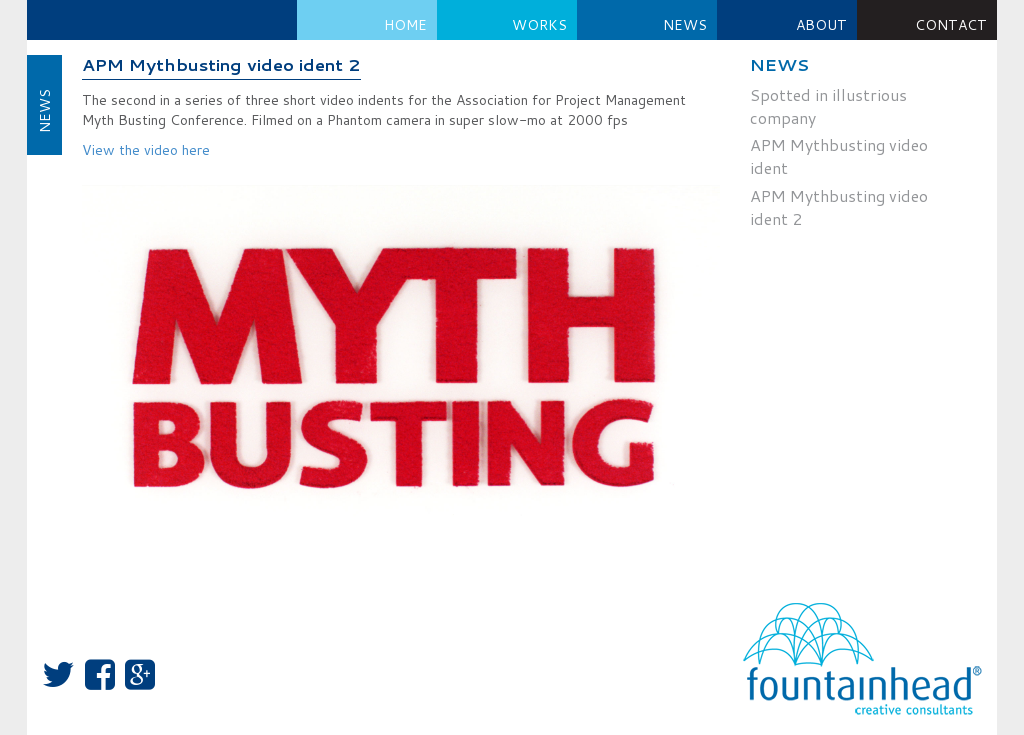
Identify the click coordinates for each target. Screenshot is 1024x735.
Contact (951, 25)
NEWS (685, 25)
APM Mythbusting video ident (839, 156)
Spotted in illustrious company (828, 106)
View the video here (146, 150)
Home (405, 25)
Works (539, 25)
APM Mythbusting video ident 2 (221, 65)
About (821, 25)
